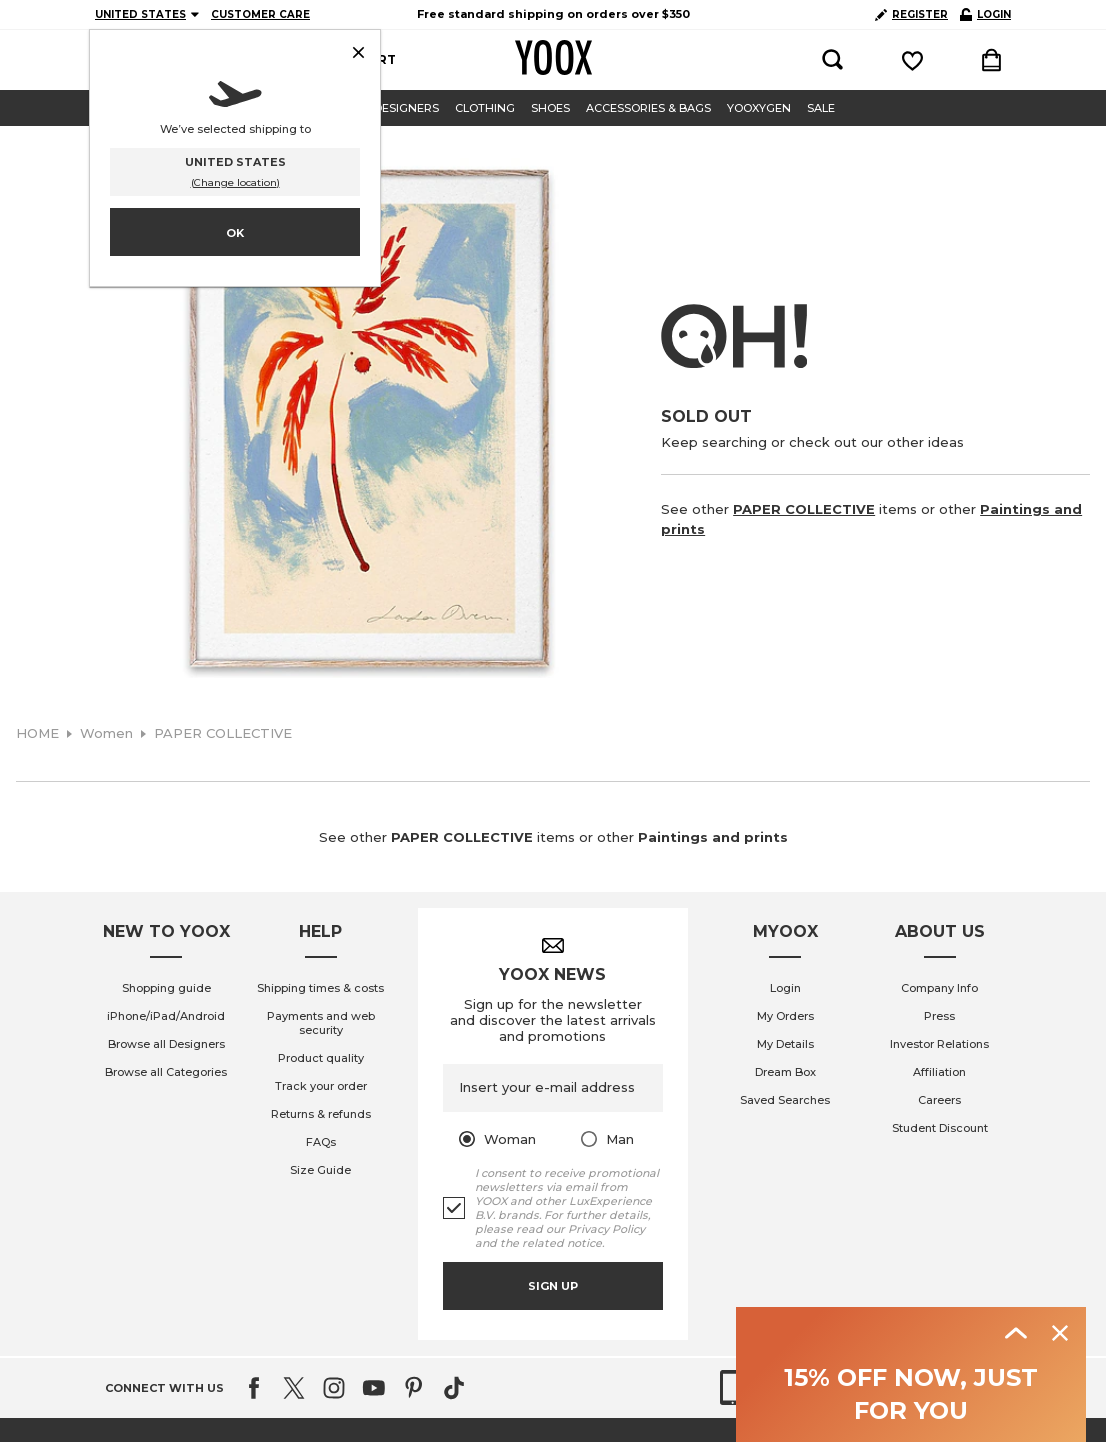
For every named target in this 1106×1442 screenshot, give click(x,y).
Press (939, 1016)
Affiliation (939, 1072)
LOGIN (985, 14)
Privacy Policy (606, 1229)
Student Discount (940, 1128)
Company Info (939, 988)
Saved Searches (785, 1100)
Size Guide (320, 1170)
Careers (939, 1100)
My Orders (785, 1016)
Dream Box (785, 1072)
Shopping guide (166, 988)
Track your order (321, 1086)
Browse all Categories (166, 1072)
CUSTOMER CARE (260, 14)
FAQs (321, 1142)
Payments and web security (321, 1023)
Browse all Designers (166, 1044)
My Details (785, 1044)
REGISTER (911, 14)
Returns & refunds (321, 1114)
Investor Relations (939, 1044)
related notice (562, 1243)
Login (785, 988)
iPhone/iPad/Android (166, 1016)
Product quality (321, 1058)
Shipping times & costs (320, 988)
